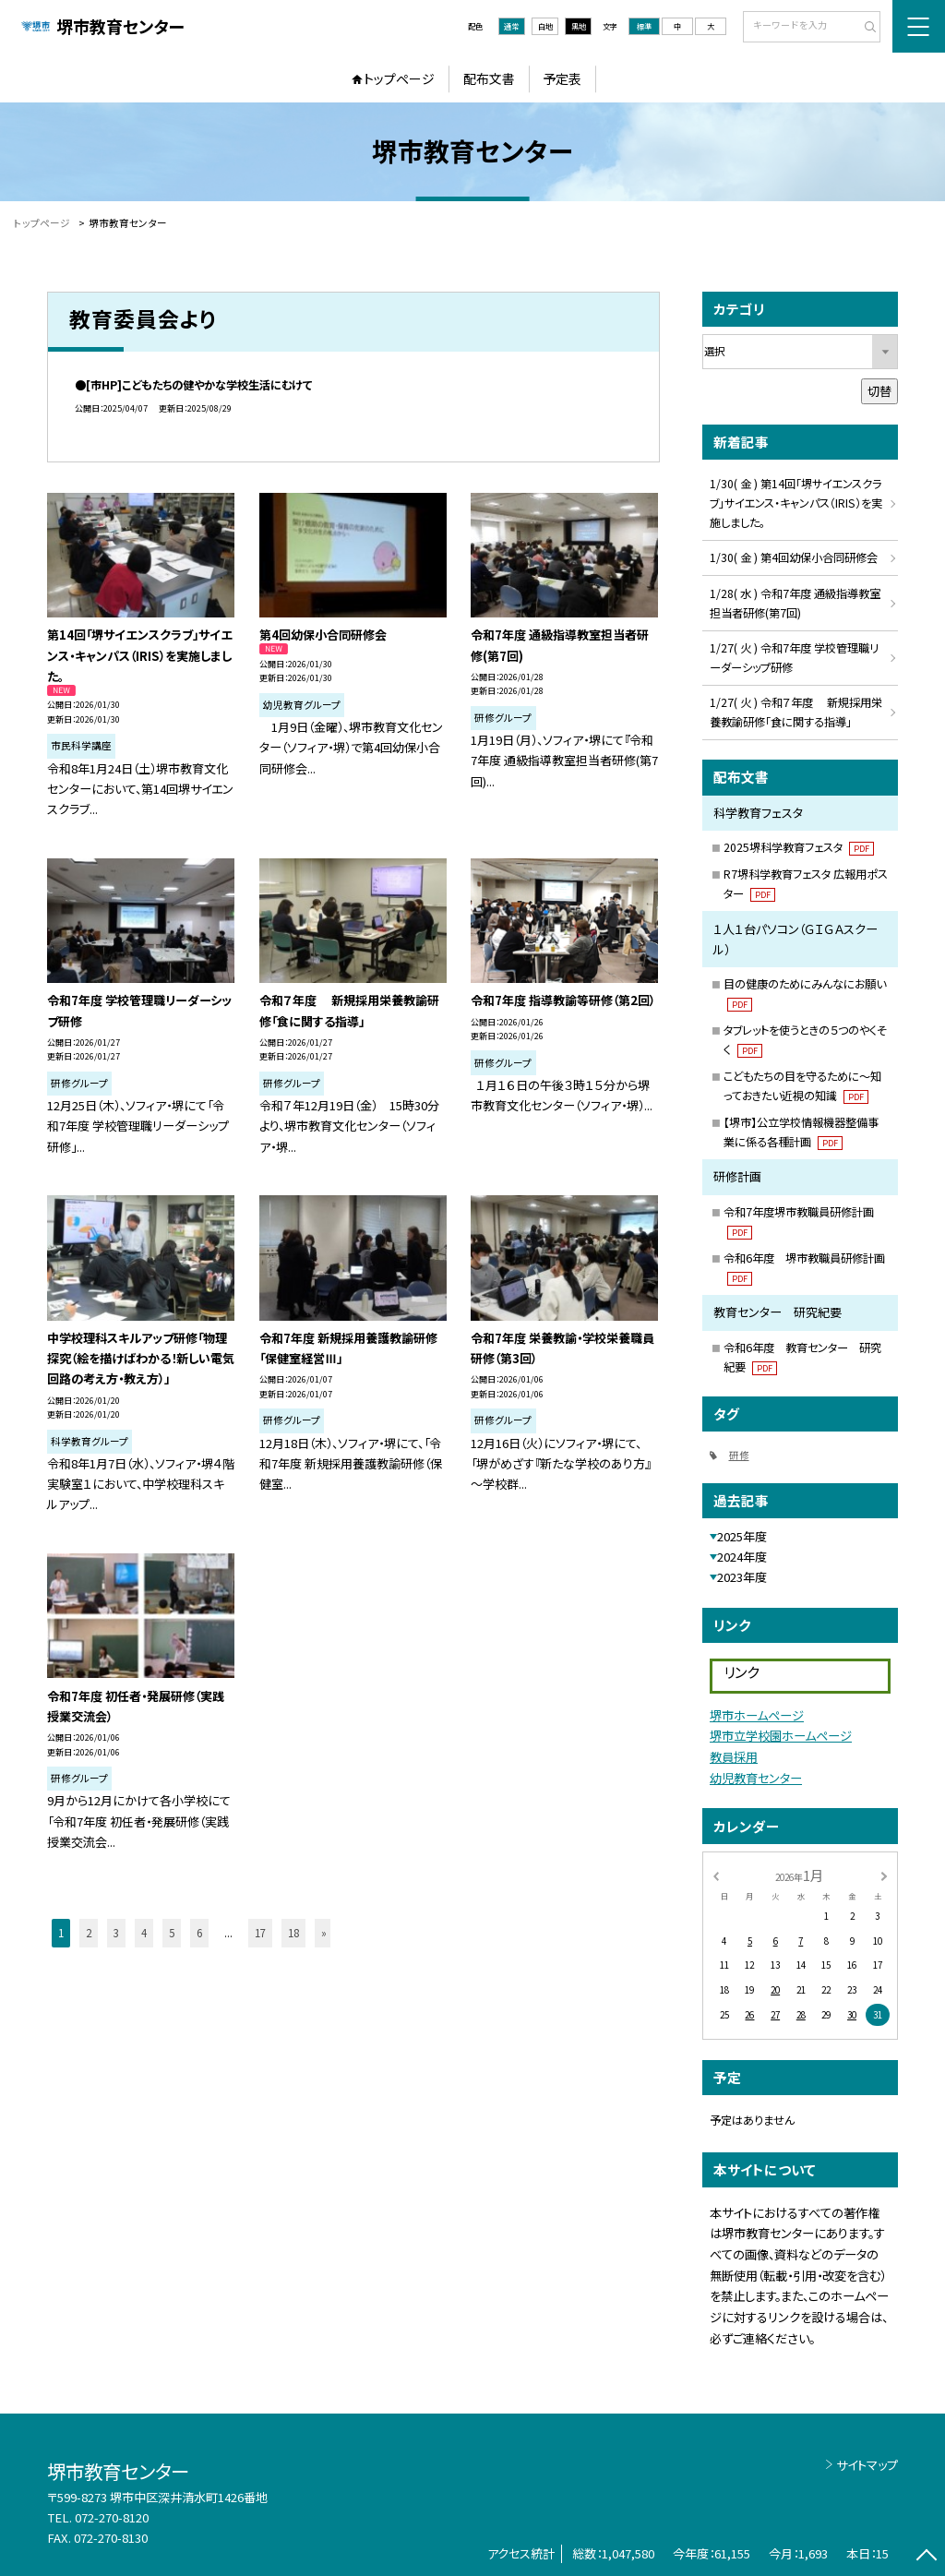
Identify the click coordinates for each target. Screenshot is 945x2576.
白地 (545, 25)
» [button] (324, 1932)
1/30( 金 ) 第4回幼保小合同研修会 (794, 557)
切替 (879, 391)
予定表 (562, 78)
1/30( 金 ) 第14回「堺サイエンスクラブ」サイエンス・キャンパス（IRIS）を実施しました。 (796, 503)
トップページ (399, 78)
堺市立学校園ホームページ (781, 1735)
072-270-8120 (112, 2517)
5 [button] (171, 1932)
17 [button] (260, 1932)
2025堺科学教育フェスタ (799, 847)
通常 (511, 25)
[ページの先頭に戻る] (926, 2557)
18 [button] (293, 1932)
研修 (739, 1455)
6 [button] (199, 1932)
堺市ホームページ (757, 1715)
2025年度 (742, 1536)
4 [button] (144, 1932)
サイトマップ (867, 2465)
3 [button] (116, 1932)
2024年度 (742, 1556)
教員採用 (734, 1757)
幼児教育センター (756, 1778)
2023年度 (742, 1577)
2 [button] (88, 1932)
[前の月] (715, 1874)
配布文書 (489, 78)
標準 (644, 25)
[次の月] (884, 1874)
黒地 (578, 25)
